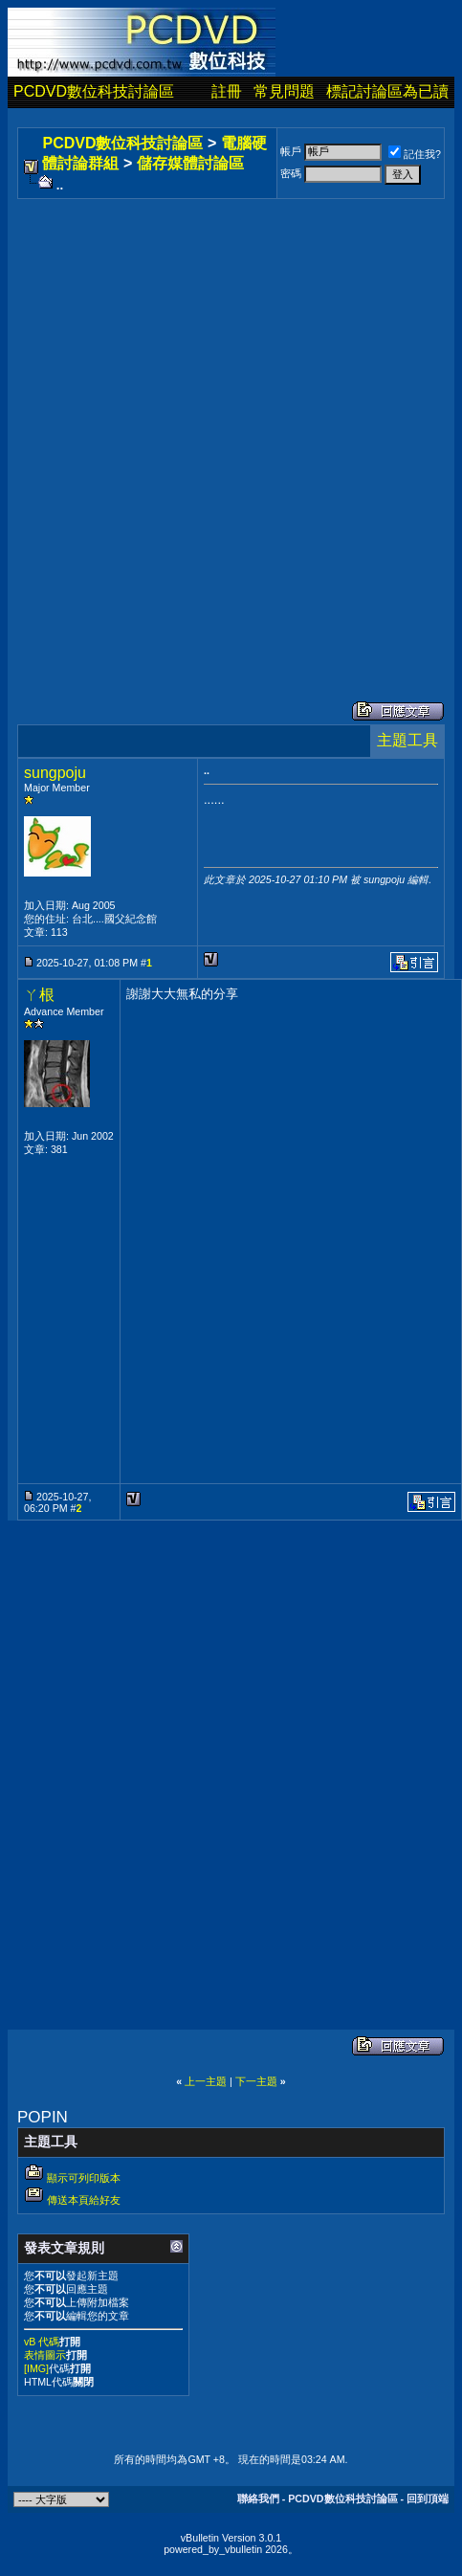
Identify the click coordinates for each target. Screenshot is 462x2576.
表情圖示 (45, 2355)
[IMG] (36, 2368)
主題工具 (407, 740)
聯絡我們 (258, 2498)
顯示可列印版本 (84, 2178)
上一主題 (206, 2081)
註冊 (226, 91)
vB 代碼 (41, 2341)
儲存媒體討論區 (190, 163)
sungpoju (55, 773)
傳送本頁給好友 (84, 2200)
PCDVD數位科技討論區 (93, 91)
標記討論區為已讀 (387, 91)
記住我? (414, 154)
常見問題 (284, 91)
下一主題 (256, 2081)
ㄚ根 (39, 995)
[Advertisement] (227, 430)
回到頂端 (428, 2498)
